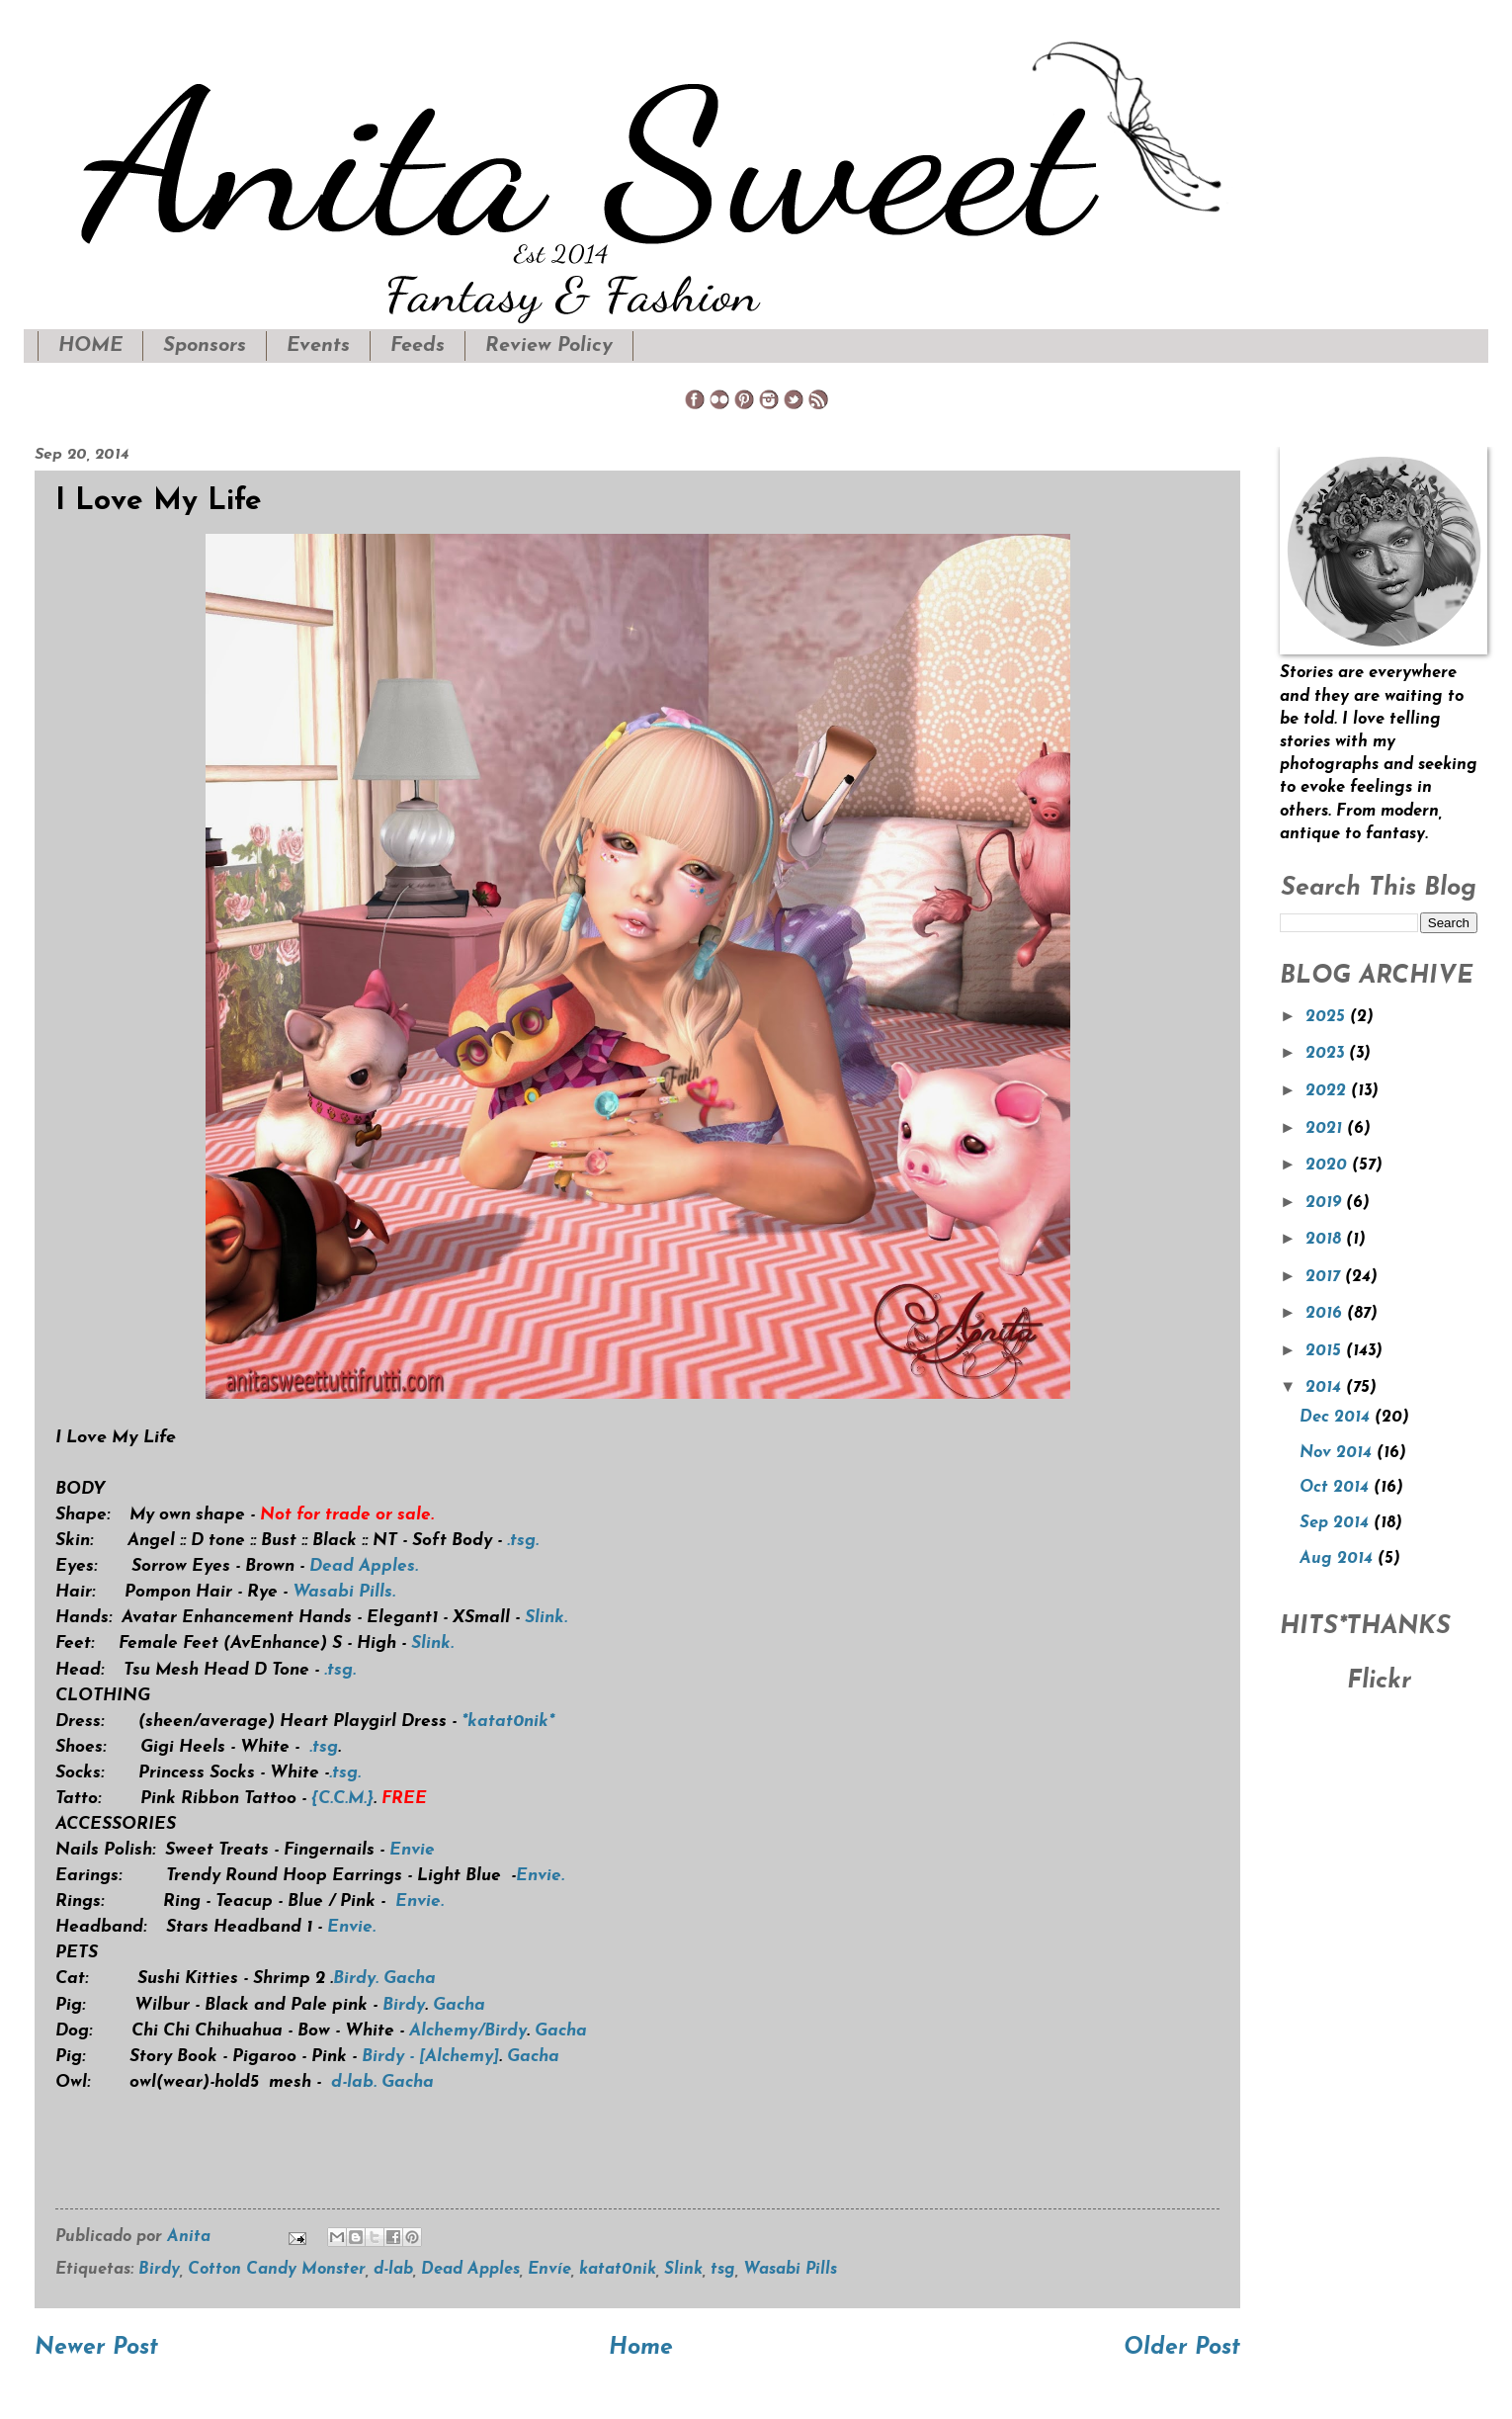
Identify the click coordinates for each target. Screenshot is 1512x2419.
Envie (412, 1850)
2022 (1328, 1091)
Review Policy (549, 346)
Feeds (417, 346)
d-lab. (354, 2082)
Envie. (540, 1875)
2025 (1327, 1017)
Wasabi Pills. (344, 1592)
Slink (683, 2270)
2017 (1325, 1277)
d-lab (393, 2270)
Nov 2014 (1338, 1453)
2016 (1326, 1314)
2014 (1325, 1388)
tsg (723, 2270)
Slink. (546, 1617)
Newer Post (96, 2348)
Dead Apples (470, 2270)
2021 (1326, 1129)
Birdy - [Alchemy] (430, 2056)
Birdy (403, 2005)
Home (641, 2348)
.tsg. (523, 1540)
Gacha (409, 1978)
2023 (1327, 1054)
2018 (1325, 1240)
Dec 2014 (1337, 1417)
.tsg (323, 1747)
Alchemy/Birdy (468, 2031)
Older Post (1182, 2348)
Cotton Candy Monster (277, 2270)
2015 (1325, 1351)
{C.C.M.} (342, 1798)
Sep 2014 (1337, 1523)
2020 (1328, 1165)
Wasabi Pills (790, 2270)
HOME (90, 346)
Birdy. (355, 1978)
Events (318, 346)
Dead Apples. (363, 1566)
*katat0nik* (508, 1721)
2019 (1325, 1203)
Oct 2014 (1337, 1488)
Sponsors (204, 346)
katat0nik (617, 2270)
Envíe (549, 2270)
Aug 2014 (1339, 1559)
